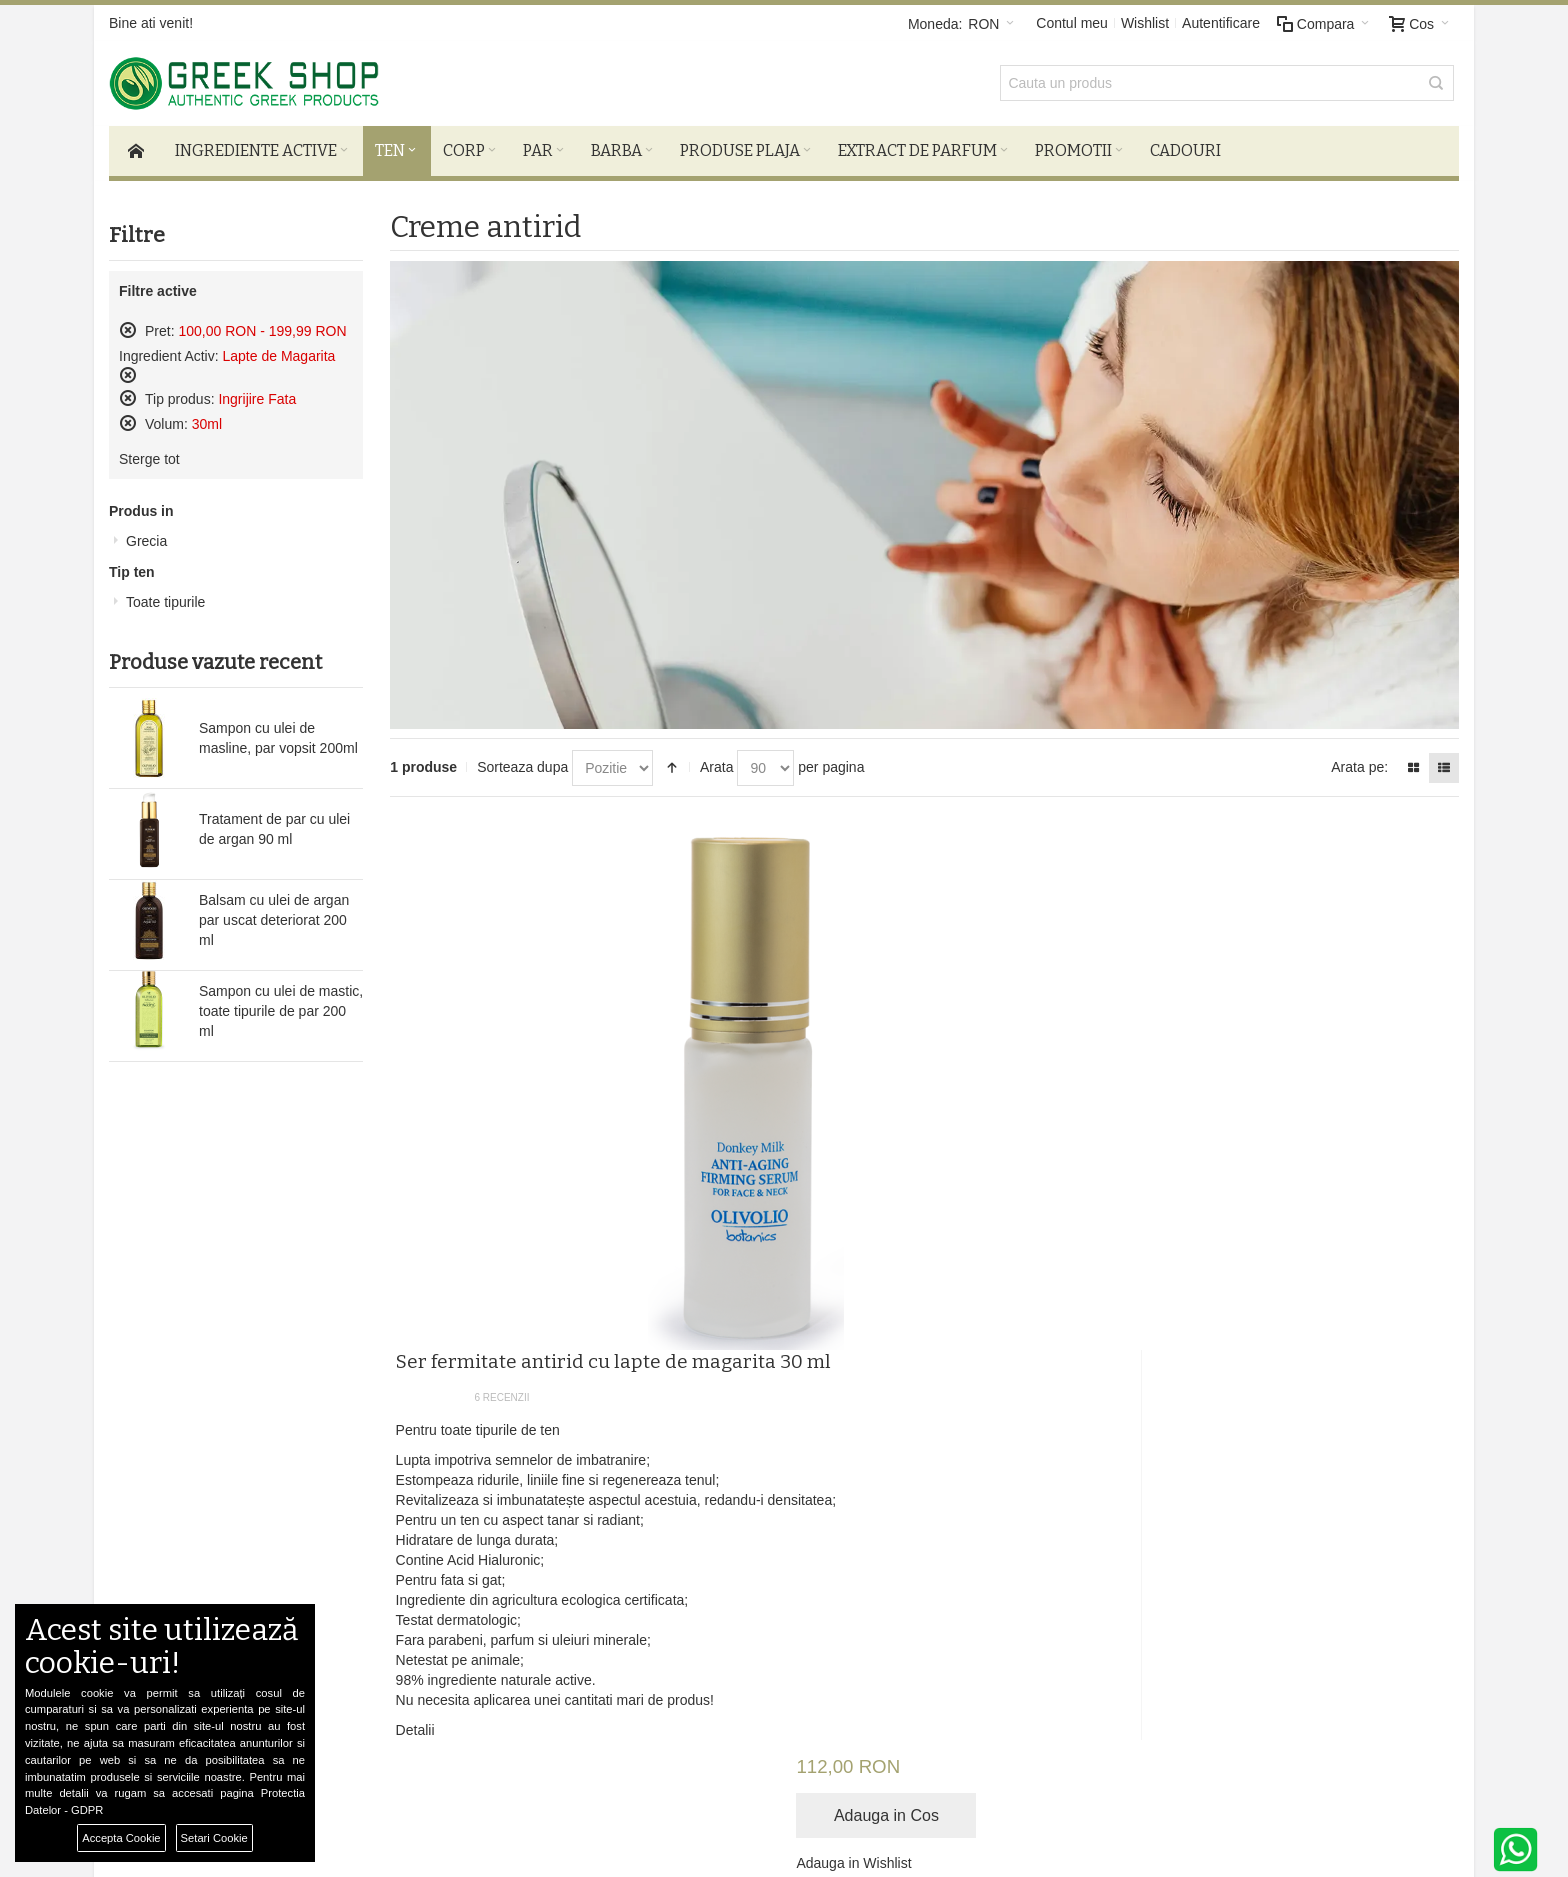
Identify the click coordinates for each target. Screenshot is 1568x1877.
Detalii (776, 1247)
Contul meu (1072, 23)
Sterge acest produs (128, 336)
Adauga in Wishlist (1260, 932)
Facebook (928, 1524)
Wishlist (1145, 23)
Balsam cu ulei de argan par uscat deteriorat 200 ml (274, 926)
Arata (716, 773)
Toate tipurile (165, 608)
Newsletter (1106, 1400)
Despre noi (219, 1524)
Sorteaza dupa (522, 773)
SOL (437, 1584)
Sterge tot (149, 465)
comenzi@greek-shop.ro (1228, 1664)
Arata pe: (1359, 773)
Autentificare (1221, 23)
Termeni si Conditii (242, 1544)
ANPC (442, 1564)
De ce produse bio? (483, 1544)
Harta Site (216, 1584)
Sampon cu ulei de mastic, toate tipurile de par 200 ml (281, 1017)
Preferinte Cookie (357, 1818)
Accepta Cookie (121, 1838)
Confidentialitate (235, 1564)
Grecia (146, 547)
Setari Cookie (214, 1838)
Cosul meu (693, 1544)
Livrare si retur (467, 1524)
